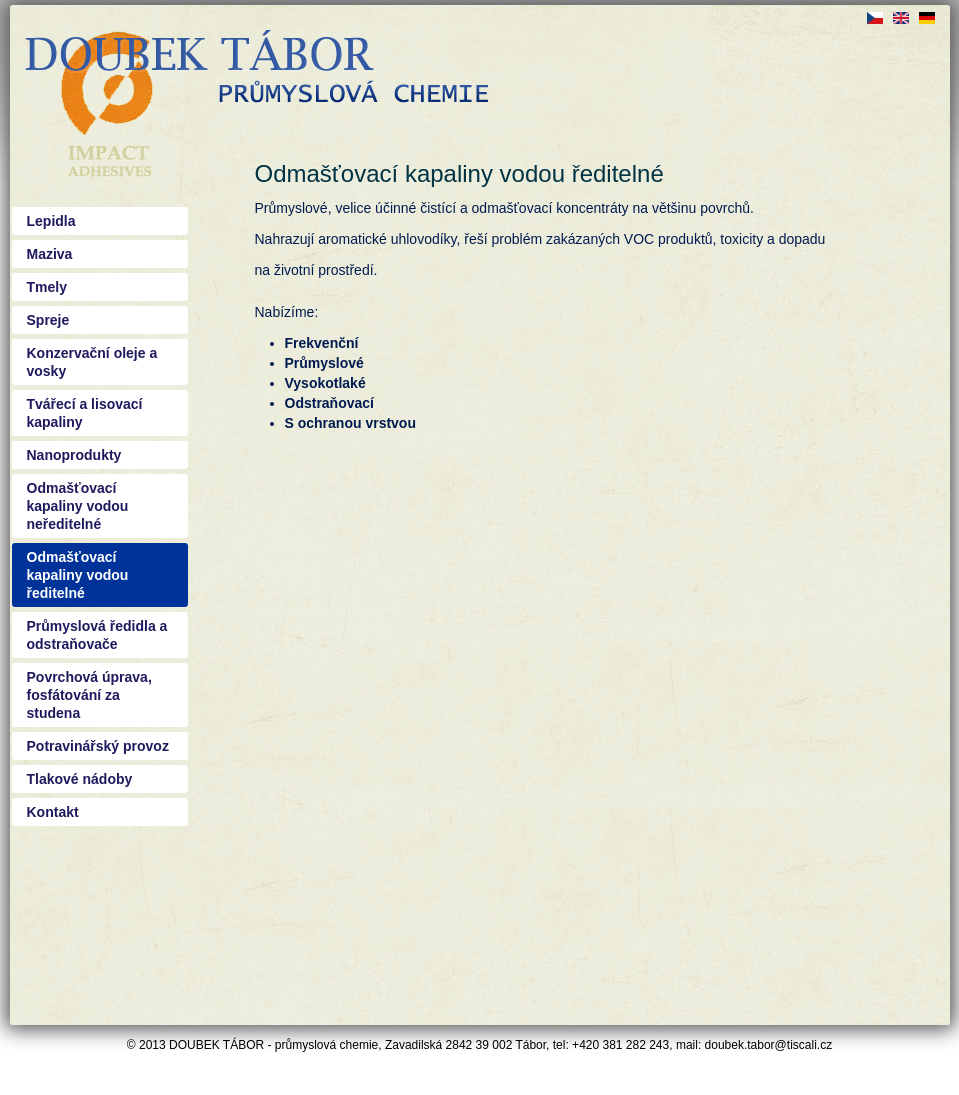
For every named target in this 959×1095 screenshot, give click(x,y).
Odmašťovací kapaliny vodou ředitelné (78, 575)
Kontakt (53, 812)
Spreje (48, 320)
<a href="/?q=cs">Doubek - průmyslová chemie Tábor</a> (256, 70)
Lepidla (51, 221)
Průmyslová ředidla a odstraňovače (97, 635)
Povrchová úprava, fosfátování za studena (89, 695)
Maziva (50, 254)
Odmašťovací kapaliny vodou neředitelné (78, 506)
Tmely (47, 287)
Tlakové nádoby (80, 779)
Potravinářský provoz (98, 746)
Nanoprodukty (74, 455)
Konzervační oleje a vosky (92, 362)
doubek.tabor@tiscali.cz (769, 1045)
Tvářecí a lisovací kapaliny (85, 413)
